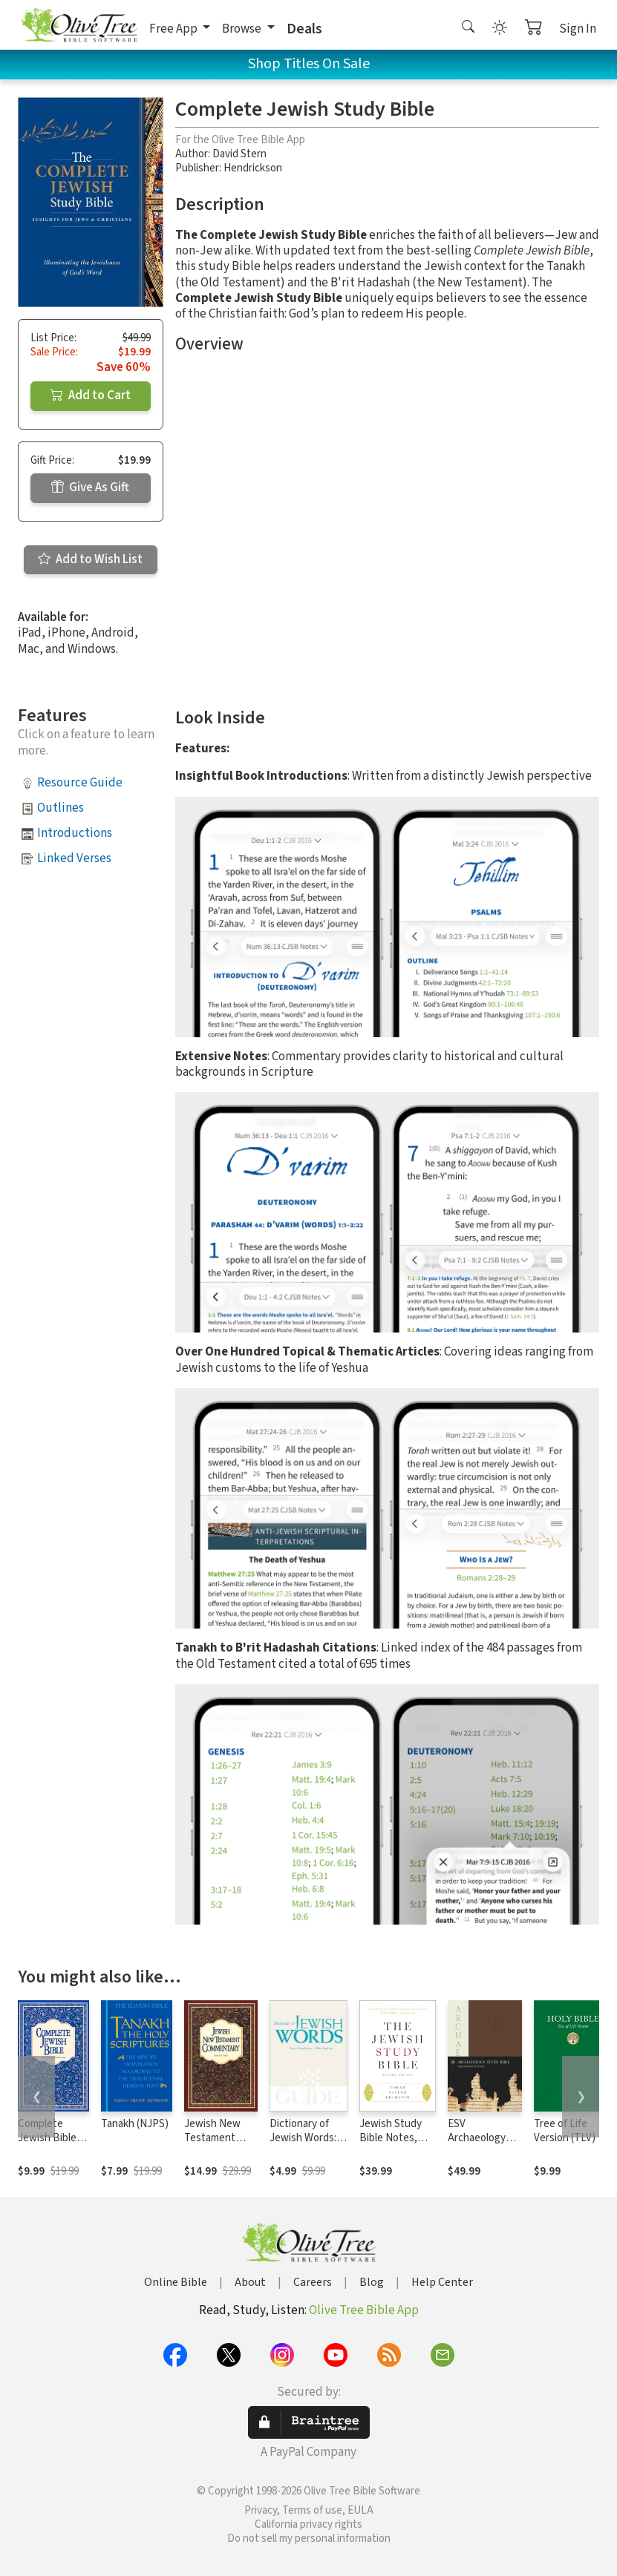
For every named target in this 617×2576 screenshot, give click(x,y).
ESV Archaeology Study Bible (477, 2138)
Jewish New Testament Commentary (214, 2138)
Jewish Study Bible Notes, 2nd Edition (390, 2138)
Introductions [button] (74, 833)
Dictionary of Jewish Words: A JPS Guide (307, 2138)
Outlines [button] (60, 808)
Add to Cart (90, 395)
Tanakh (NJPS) (135, 2124)
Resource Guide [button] (80, 783)
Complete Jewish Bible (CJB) (47, 2138)
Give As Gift (90, 487)
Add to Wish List (90, 559)
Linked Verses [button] (74, 858)
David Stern (239, 154)
